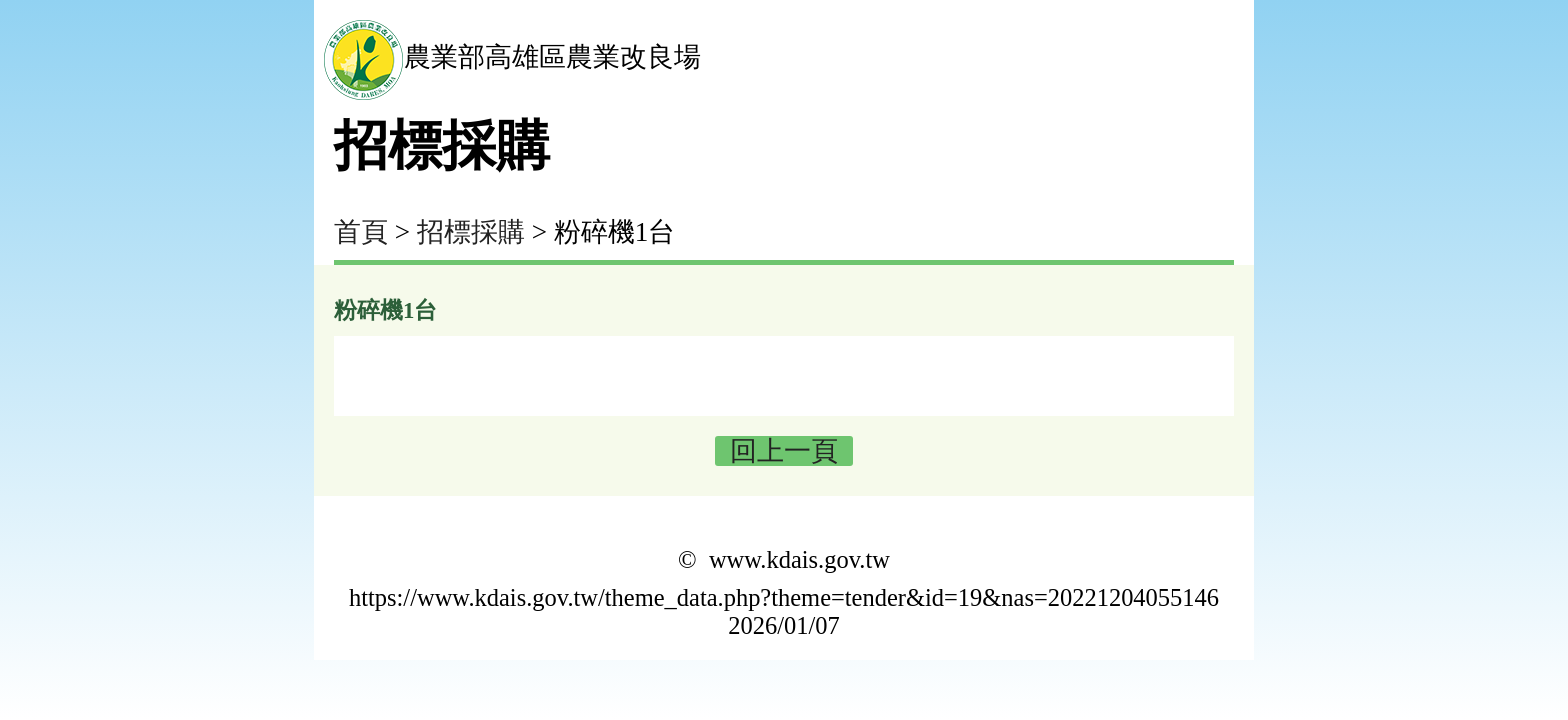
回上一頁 (784, 451)
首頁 (361, 232)
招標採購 (471, 232)
